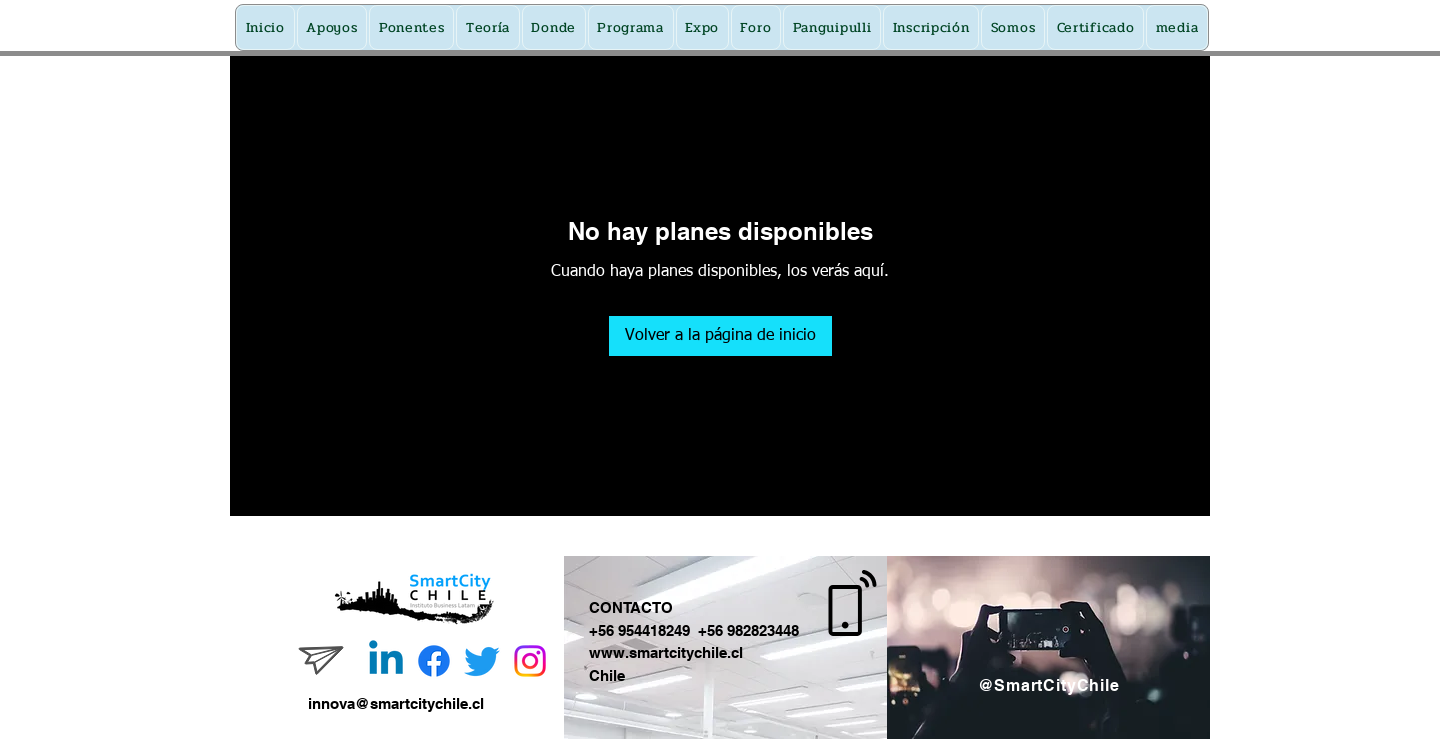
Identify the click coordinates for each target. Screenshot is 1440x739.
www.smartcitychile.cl (666, 652)
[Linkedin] (386, 661)
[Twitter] (482, 661)
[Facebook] (434, 661)
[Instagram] (530, 661)
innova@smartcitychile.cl (396, 703)
